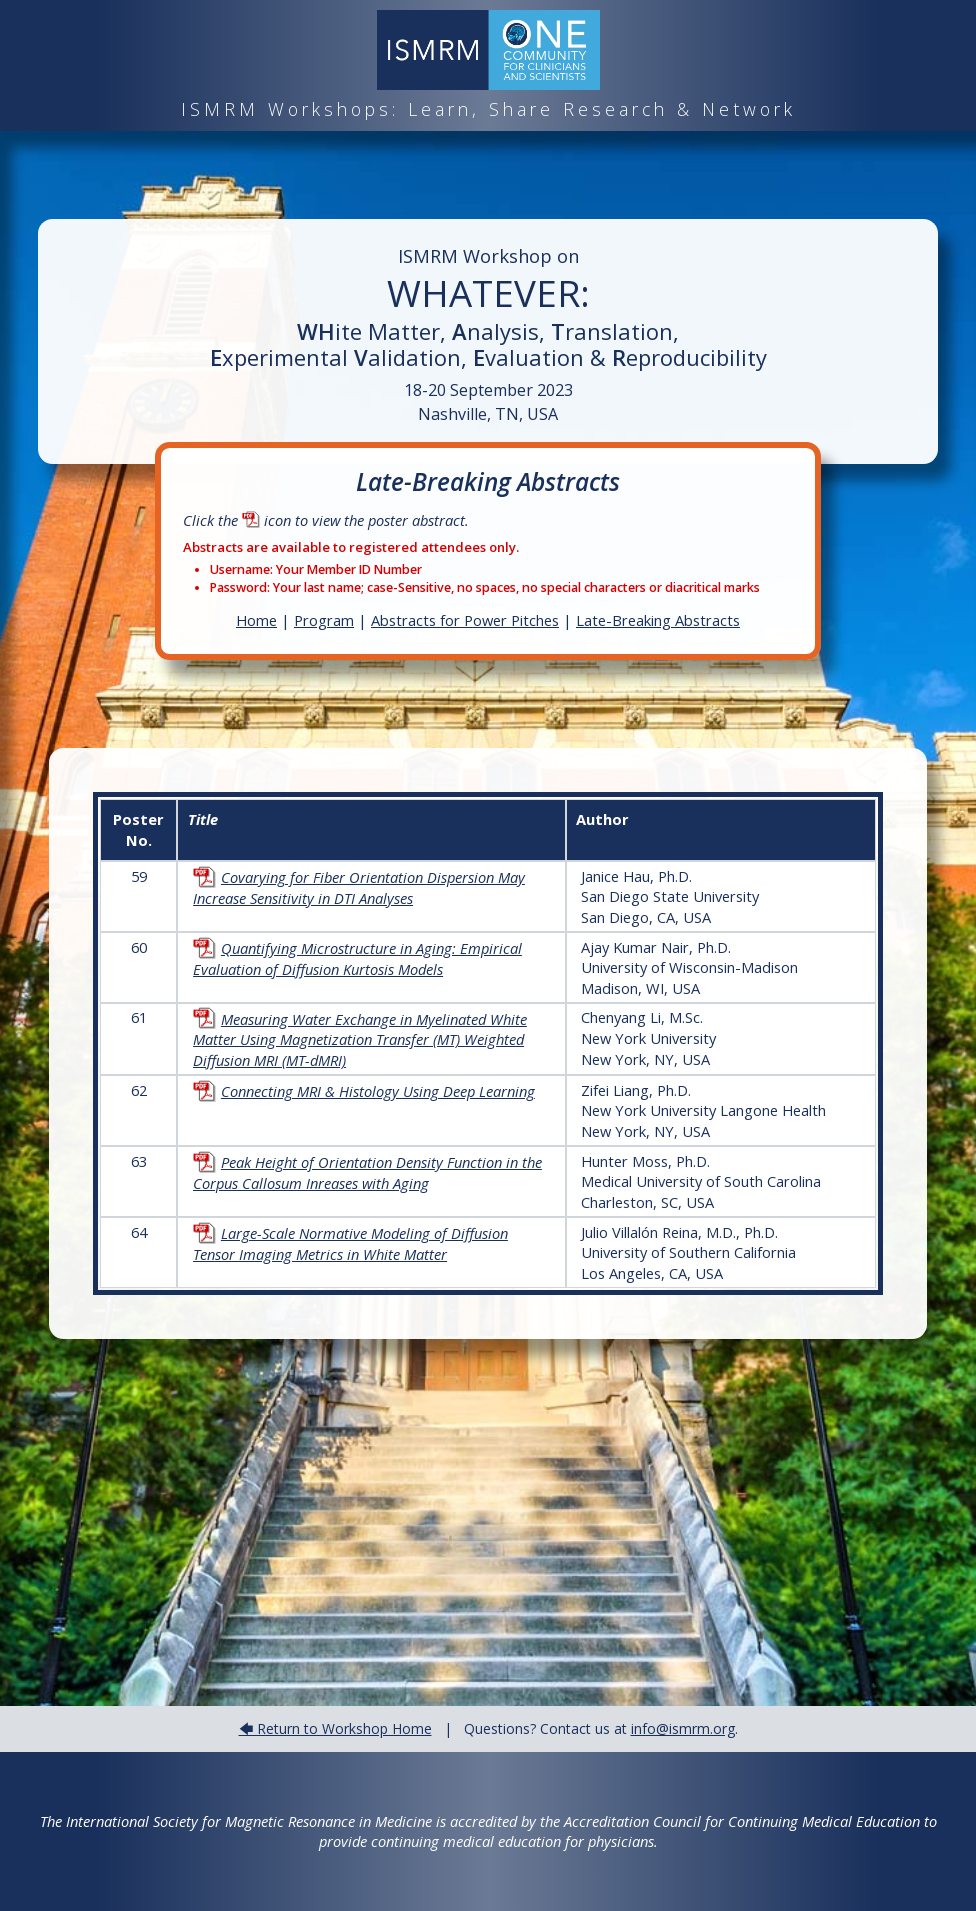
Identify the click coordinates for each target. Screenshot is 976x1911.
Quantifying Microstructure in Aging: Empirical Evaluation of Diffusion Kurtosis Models (357, 958)
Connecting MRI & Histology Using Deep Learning (364, 1091)
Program (324, 620)
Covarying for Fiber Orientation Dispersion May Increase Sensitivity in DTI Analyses (359, 887)
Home (256, 620)
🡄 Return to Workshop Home (335, 1728)
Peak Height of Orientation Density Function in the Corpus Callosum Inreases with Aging (367, 1172)
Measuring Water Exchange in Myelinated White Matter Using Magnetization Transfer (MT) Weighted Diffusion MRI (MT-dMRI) (360, 1039)
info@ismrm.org (683, 1728)
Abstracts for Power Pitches (465, 620)
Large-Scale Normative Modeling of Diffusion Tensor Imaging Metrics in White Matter (350, 1243)
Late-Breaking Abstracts (658, 620)
